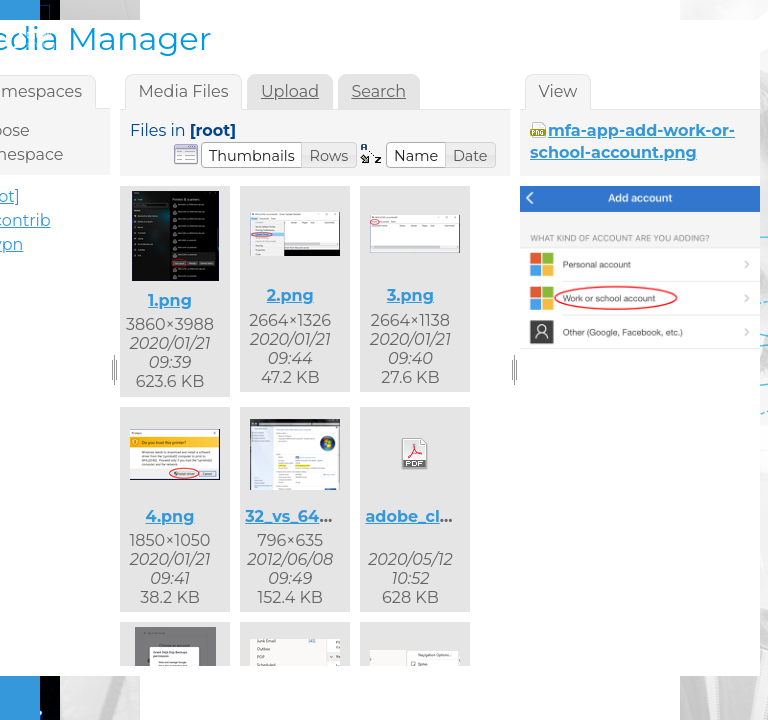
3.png (410, 295)
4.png (170, 516)
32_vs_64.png (301, 516)
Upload (290, 91)
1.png (170, 300)
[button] (252, 155)
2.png (290, 295)
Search (378, 91)
